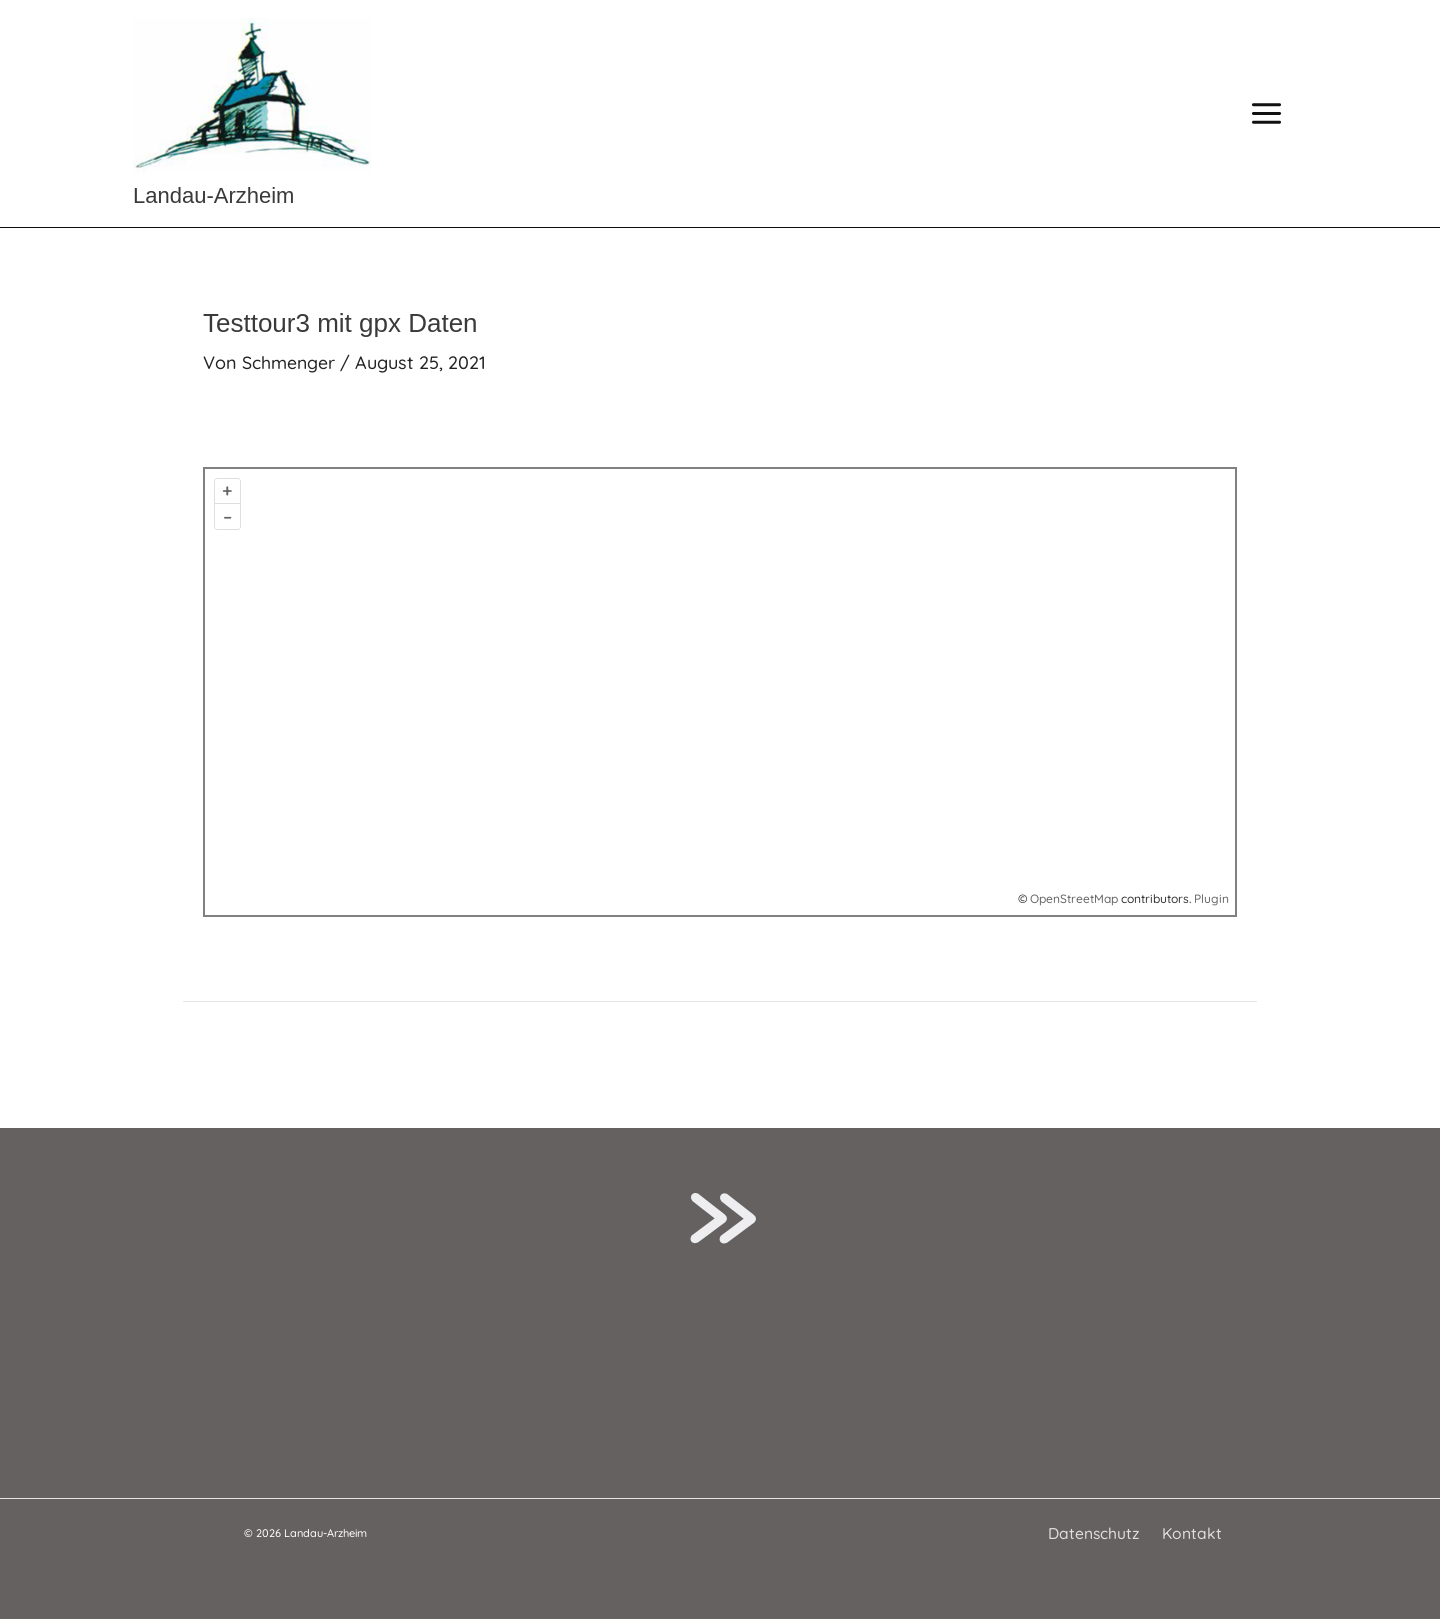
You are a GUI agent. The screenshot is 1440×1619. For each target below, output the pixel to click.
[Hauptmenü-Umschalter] (1266, 113)
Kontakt (1189, 1533)
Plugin (1210, 898)
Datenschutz (1096, 1533)
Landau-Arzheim (213, 195)
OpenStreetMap (1074, 898)
